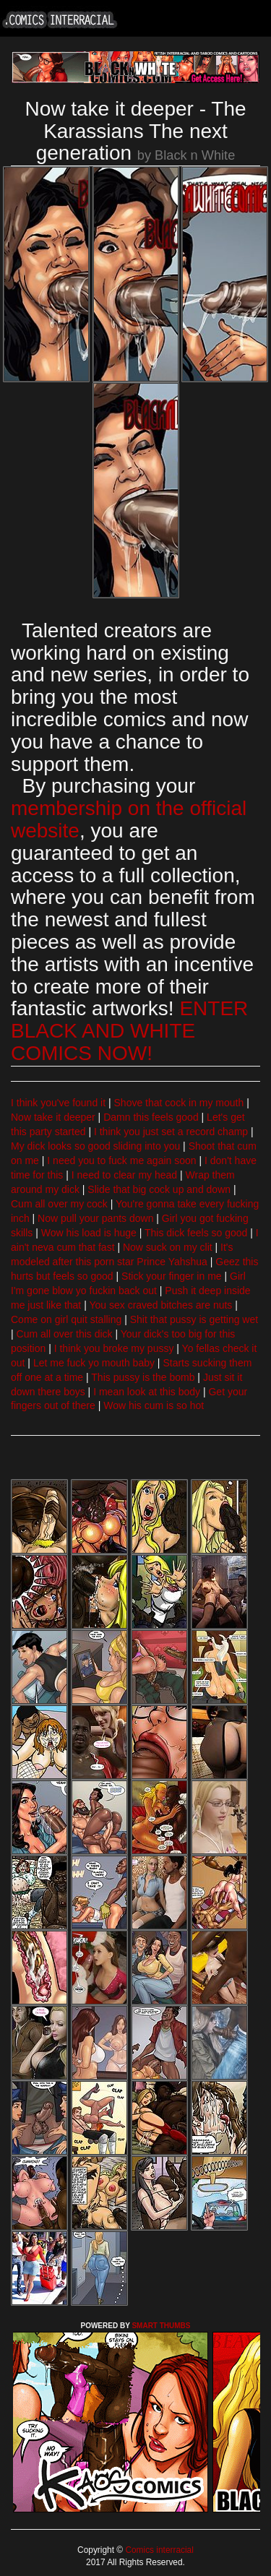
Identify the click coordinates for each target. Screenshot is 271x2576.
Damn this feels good (151, 1117)
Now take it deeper (53, 1117)
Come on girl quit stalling (66, 1319)
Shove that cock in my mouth (179, 1102)
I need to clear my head (124, 1175)
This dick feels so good (196, 1233)
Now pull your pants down (95, 1218)
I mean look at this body (146, 1391)
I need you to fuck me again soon (121, 1160)
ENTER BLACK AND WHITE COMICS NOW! (129, 1030)
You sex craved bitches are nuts (160, 1305)
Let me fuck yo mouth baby (94, 1363)
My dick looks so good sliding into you (95, 1146)
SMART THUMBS (161, 2326)
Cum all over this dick (65, 1334)
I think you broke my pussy (114, 1348)
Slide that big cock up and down (159, 1189)
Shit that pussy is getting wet (194, 1319)
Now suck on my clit (167, 1247)
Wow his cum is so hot (153, 1405)
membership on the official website (128, 819)
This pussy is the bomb (142, 1377)
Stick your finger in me (171, 1276)
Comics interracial (158, 2550)
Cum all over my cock (59, 1204)
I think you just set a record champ (171, 1131)
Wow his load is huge (89, 1233)
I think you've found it (58, 1102)
